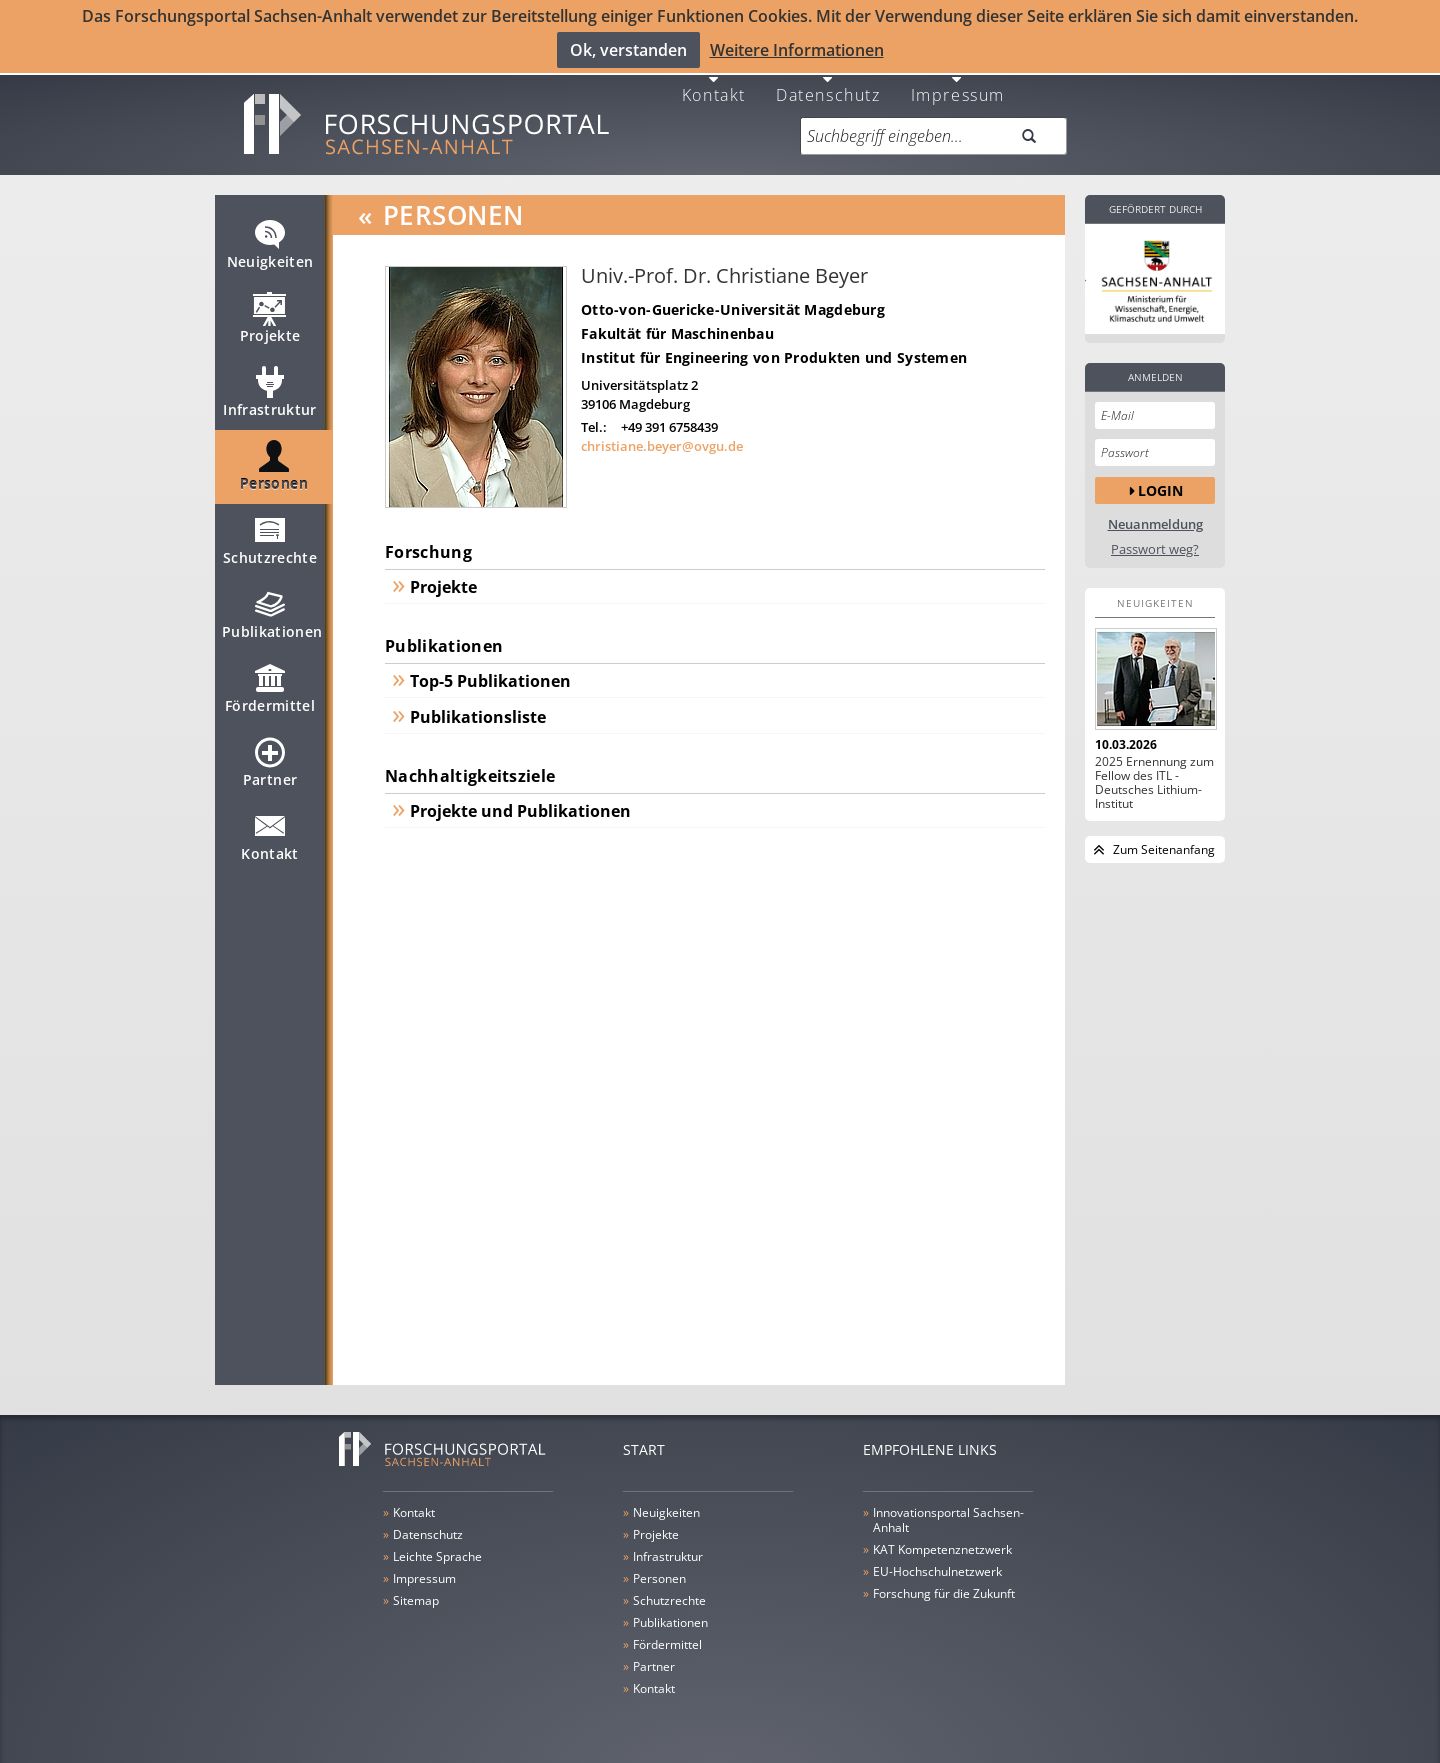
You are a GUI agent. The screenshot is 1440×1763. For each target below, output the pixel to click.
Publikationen (272, 615)
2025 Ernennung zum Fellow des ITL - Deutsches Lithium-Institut (1154, 775)
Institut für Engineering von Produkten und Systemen (774, 349)
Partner (270, 763)
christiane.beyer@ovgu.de (662, 438)
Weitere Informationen (797, 49)
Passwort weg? (1155, 541)
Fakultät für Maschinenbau (677, 325)
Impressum (958, 85)
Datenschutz (828, 85)
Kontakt (714, 85)
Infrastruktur (270, 393)
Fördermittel (270, 689)
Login (1160, 482)
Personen (274, 467)
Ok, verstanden (628, 49)
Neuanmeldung (1155, 516)
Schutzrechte (270, 541)
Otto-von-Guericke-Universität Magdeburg (733, 301)
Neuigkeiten (270, 245)
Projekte (270, 319)
